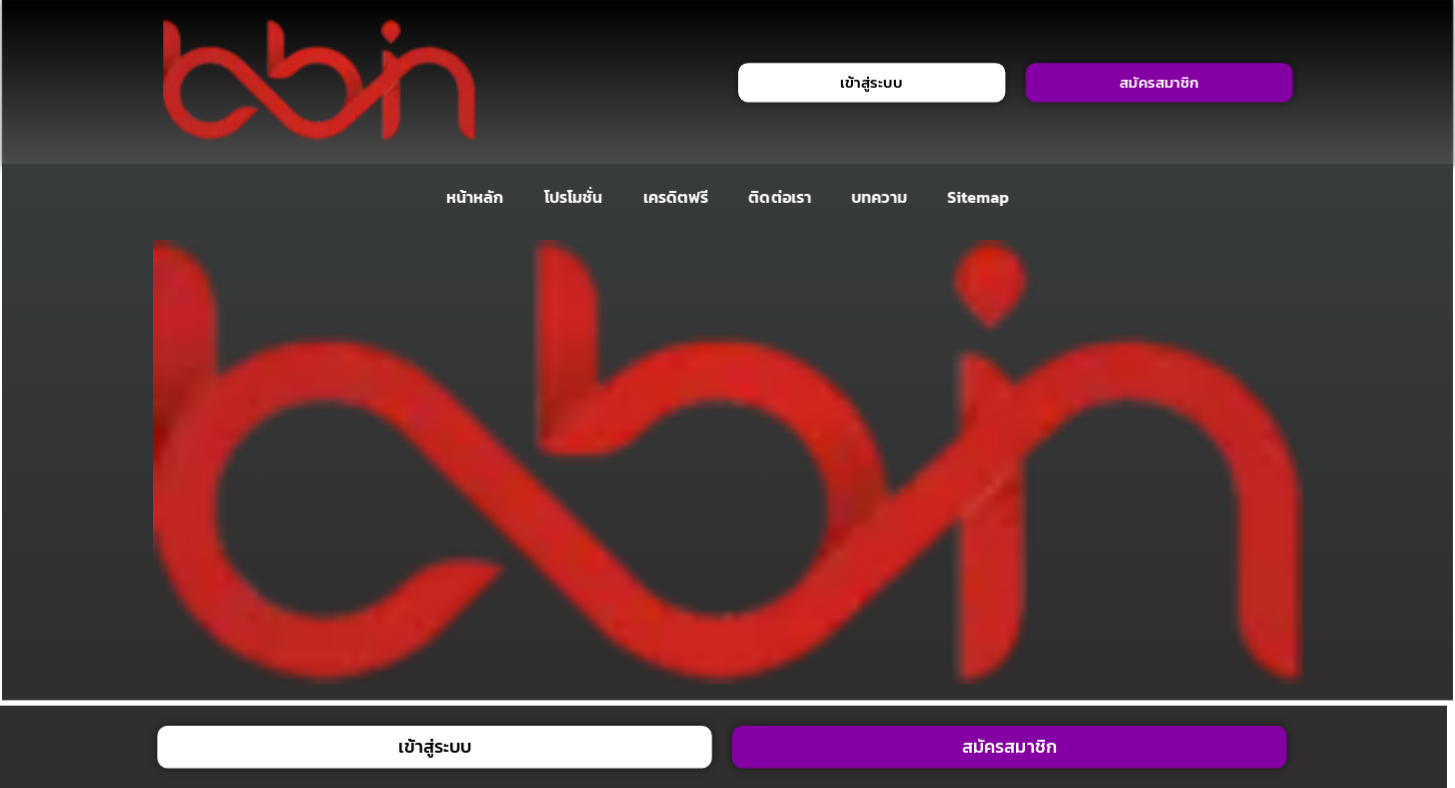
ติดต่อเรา (779, 197)
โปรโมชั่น (572, 197)
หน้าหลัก (474, 197)
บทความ (878, 197)
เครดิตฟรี (675, 197)
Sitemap (978, 197)
